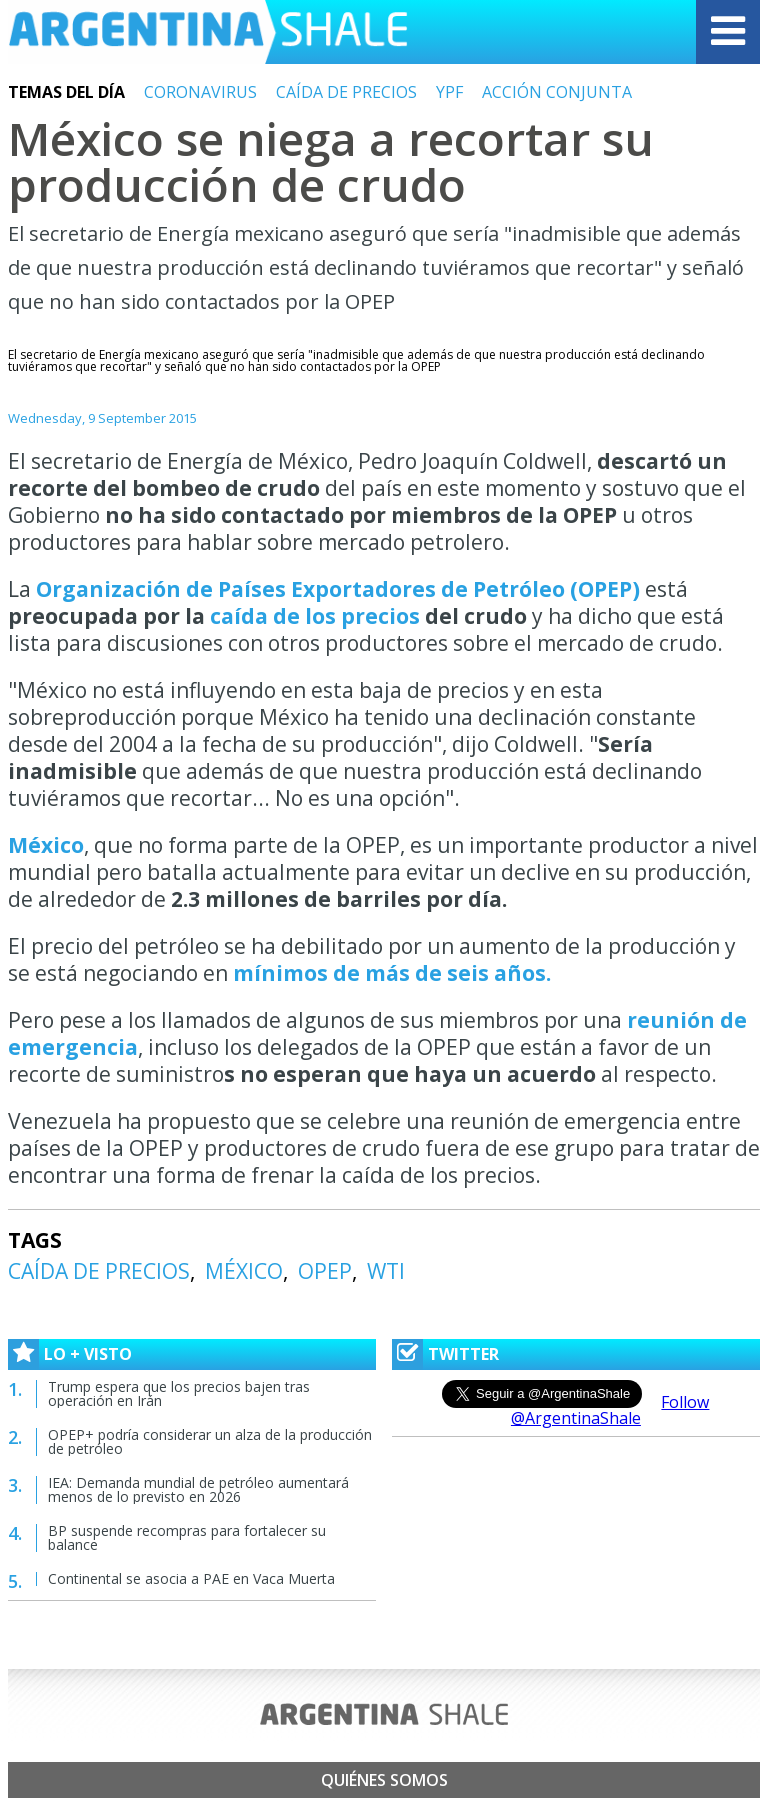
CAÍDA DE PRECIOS (346, 92)
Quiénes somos (384, 1780)
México (46, 845)
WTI (386, 1271)
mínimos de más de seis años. (389, 973)
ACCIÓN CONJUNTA (557, 92)
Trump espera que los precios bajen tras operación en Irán (179, 1393)
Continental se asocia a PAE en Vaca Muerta (191, 1578)
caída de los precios (315, 616)
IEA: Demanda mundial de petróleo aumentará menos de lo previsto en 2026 (198, 1489)
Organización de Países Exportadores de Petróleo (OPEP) (338, 589)
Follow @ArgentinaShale (610, 1410)
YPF (449, 92)
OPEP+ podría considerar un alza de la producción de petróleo (210, 1441)
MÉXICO (244, 1271)
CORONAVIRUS (200, 92)
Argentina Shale (208, 32)
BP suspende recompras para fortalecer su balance (187, 1537)
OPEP (325, 1271)
